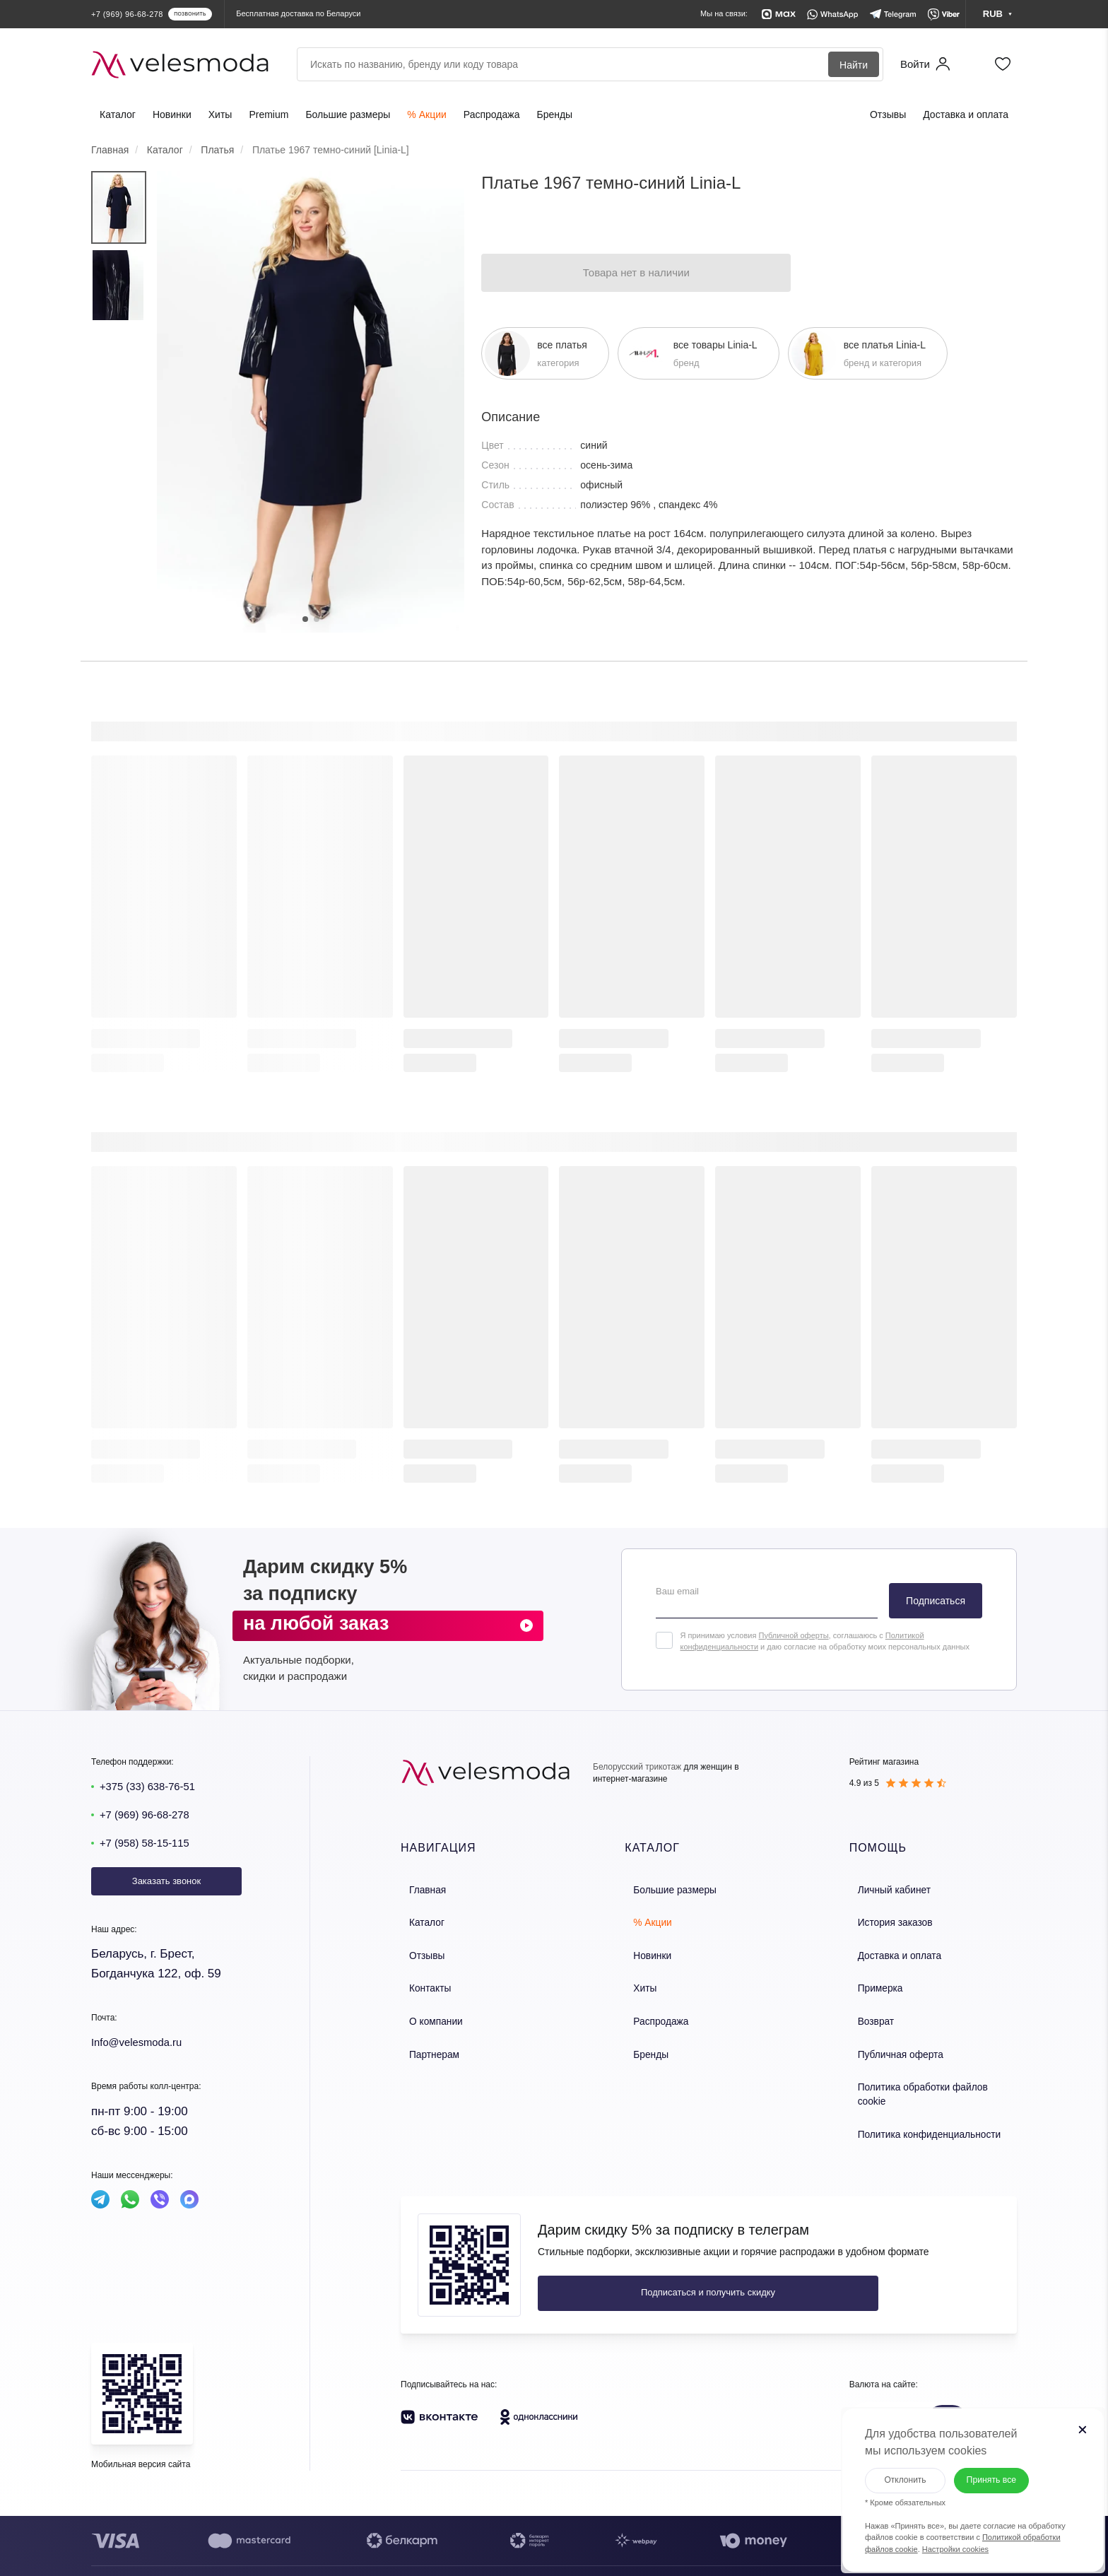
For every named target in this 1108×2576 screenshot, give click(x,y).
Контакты (420, 1978)
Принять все (989, 2467)
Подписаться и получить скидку (632, 2255)
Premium (268, 114)
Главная (418, 1888)
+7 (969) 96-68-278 (151, 1814)
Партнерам (424, 2038)
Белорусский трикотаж (637, 1767)
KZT (909, 2382)
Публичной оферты (793, 1635)
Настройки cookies (942, 2536)
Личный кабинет (884, 1888)
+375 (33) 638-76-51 (154, 1786)
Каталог (118, 114)
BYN (871, 2382)
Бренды (554, 114)
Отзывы (888, 114)
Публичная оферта (890, 2038)
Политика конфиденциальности (917, 2098)
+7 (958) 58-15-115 (151, 1842)
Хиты (220, 114)
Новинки (172, 114)
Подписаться (935, 1600)
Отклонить (892, 2466)
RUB (947, 2382)
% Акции (426, 114)
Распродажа (492, 114)
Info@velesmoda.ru (143, 2042)
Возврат (866, 2008)
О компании (426, 2008)
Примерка (870, 1978)
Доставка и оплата (965, 114)
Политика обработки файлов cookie (925, 2069)
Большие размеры (347, 114)
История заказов (884, 1918)
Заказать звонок (166, 1881)
